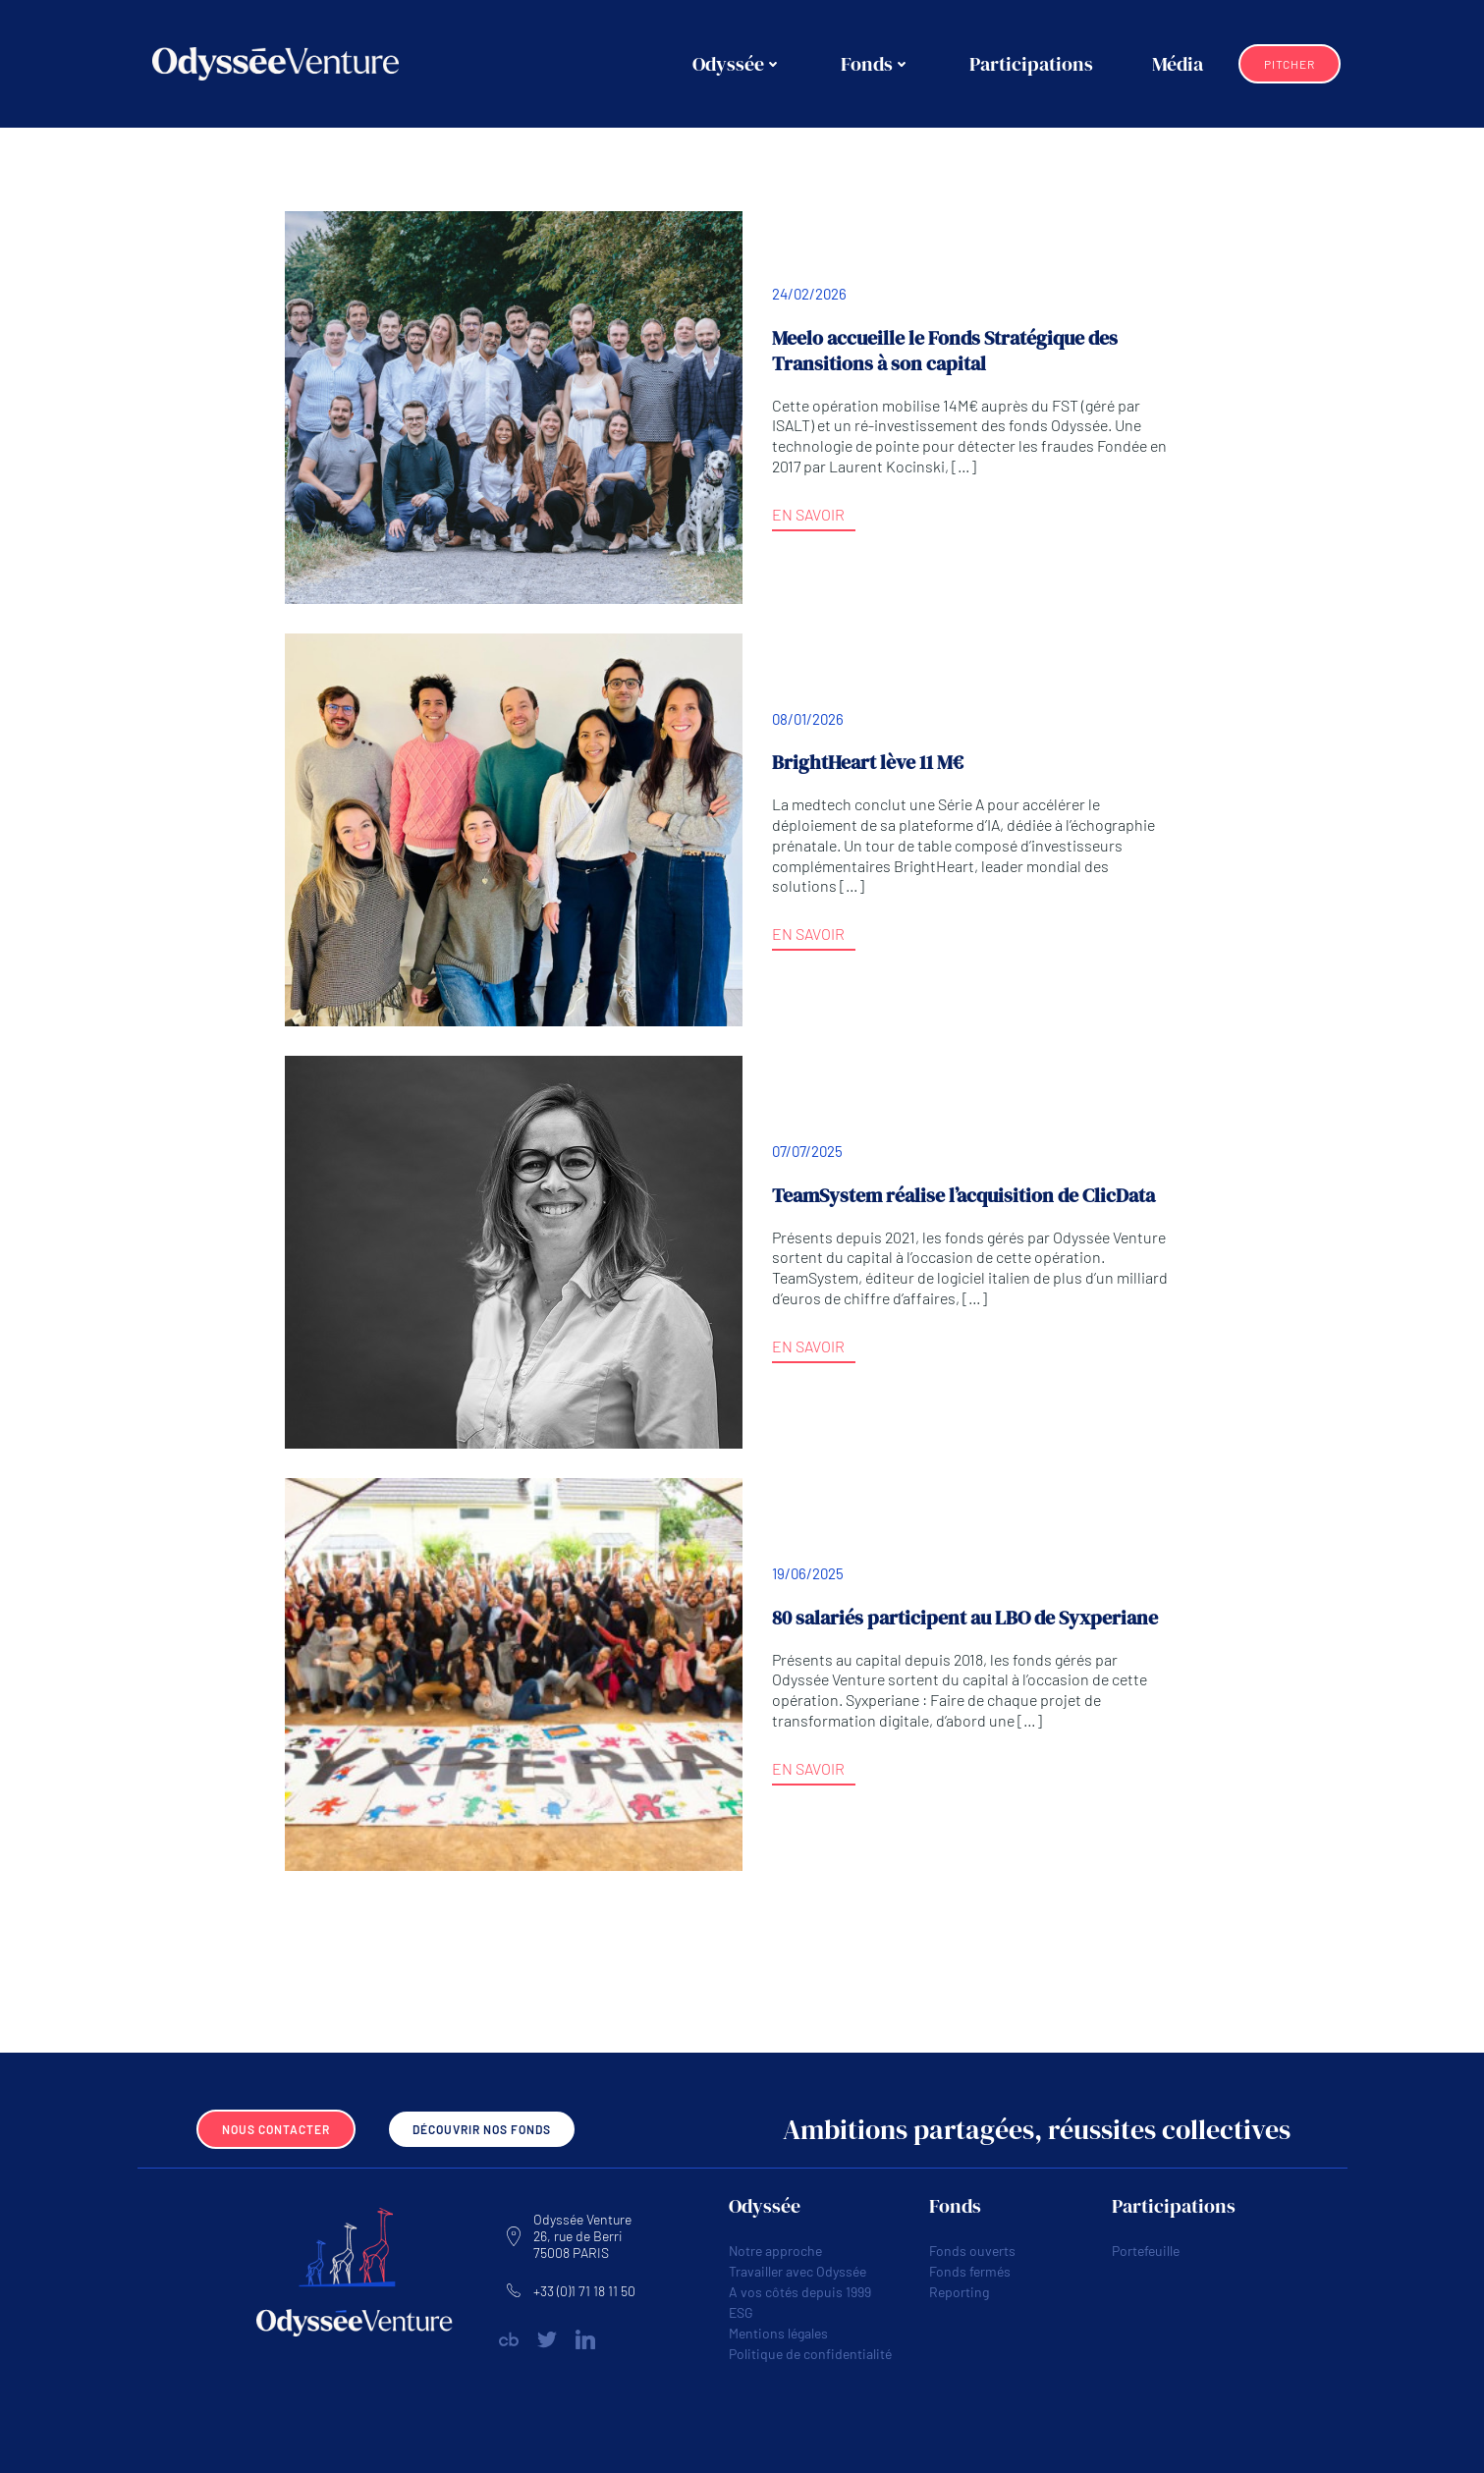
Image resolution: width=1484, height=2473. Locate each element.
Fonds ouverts (972, 2250)
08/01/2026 (808, 719)
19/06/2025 (808, 1573)
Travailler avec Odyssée (797, 2271)
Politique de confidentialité (810, 2353)
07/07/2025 (807, 1151)
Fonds (875, 64)
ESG (741, 2312)
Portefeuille (1146, 2250)
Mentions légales (778, 2333)
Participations (1031, 64)
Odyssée (737, 64)
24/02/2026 (809, 293)
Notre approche (775, 2250)
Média (1177, 64)
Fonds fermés (970, 2271)
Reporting (959, 2291)
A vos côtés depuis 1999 (800, 2291)
